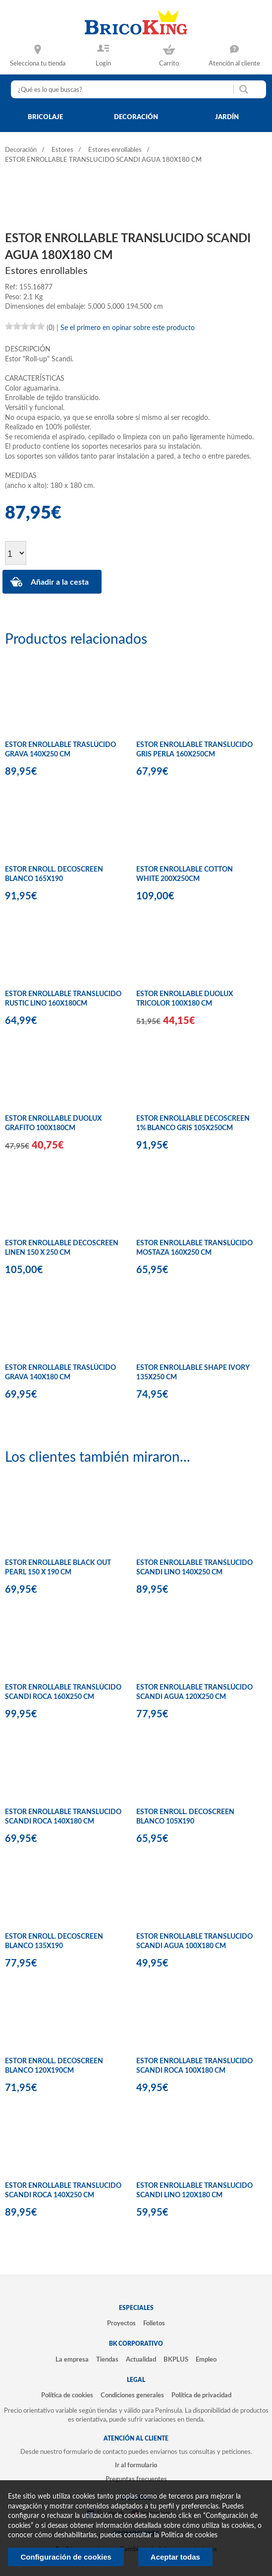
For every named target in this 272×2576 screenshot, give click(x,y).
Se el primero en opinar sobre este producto (127, 328)
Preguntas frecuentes (136, 2479)
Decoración (21, 150)
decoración (136, 117)
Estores (62, 150)
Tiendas (107, 2360)
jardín (227, 117)
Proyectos (121, 2323)
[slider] (25, 326)
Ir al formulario (136, 2465)
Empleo (206, 2360)
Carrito (169, 64)
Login (103, 64)
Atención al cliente (234, 64)
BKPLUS (175, 2360)
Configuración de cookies (65, 2557)
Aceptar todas (175, 2557)
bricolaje (45, 117)
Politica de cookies (189, 2535)
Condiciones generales (132, 2395)
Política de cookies (67, 2395)
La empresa (72, 2360)
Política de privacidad (201, 2395)
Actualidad (141, 2360)
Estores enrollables (115, 150)
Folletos (154, 2323)
